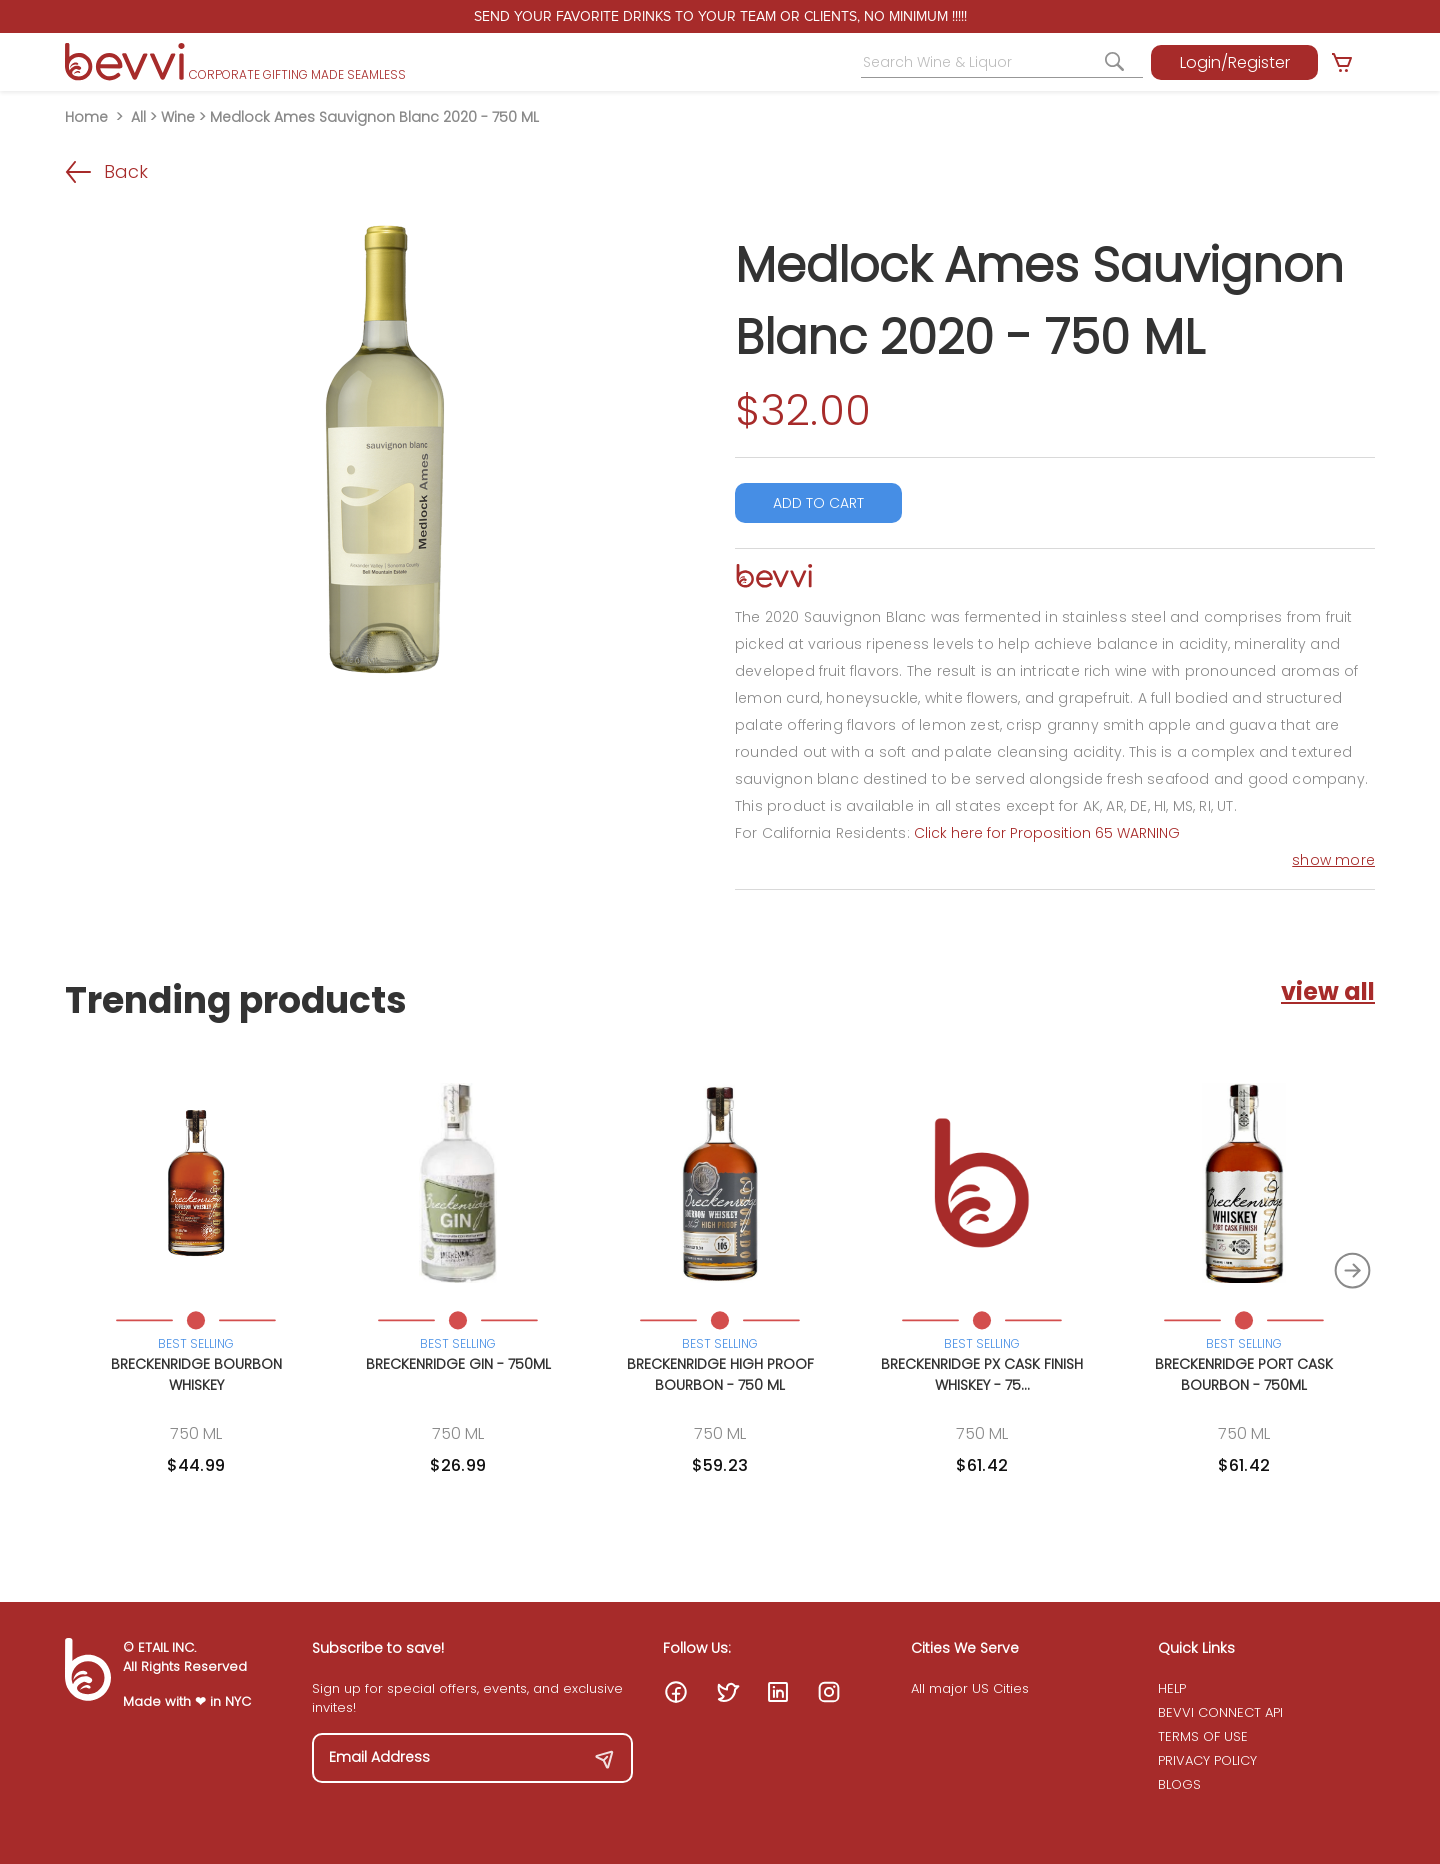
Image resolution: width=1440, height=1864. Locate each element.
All (138, 117)
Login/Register (1235, 62)
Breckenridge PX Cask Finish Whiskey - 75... (982, 1374)
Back (106, 171)
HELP (1172, 1688)
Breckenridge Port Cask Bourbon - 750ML (1244, 1374)
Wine (178, 117)
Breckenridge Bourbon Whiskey (196, 1374)
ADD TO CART (818, 503)
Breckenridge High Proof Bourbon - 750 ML (720, 1374)
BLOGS (1179, 1784)
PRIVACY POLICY (1207, 1760)
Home (86, 117)
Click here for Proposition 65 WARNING (1047, 833)
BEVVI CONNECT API (1220, 1712)
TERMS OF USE (1203, 1736)
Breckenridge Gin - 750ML (458, 1364)
